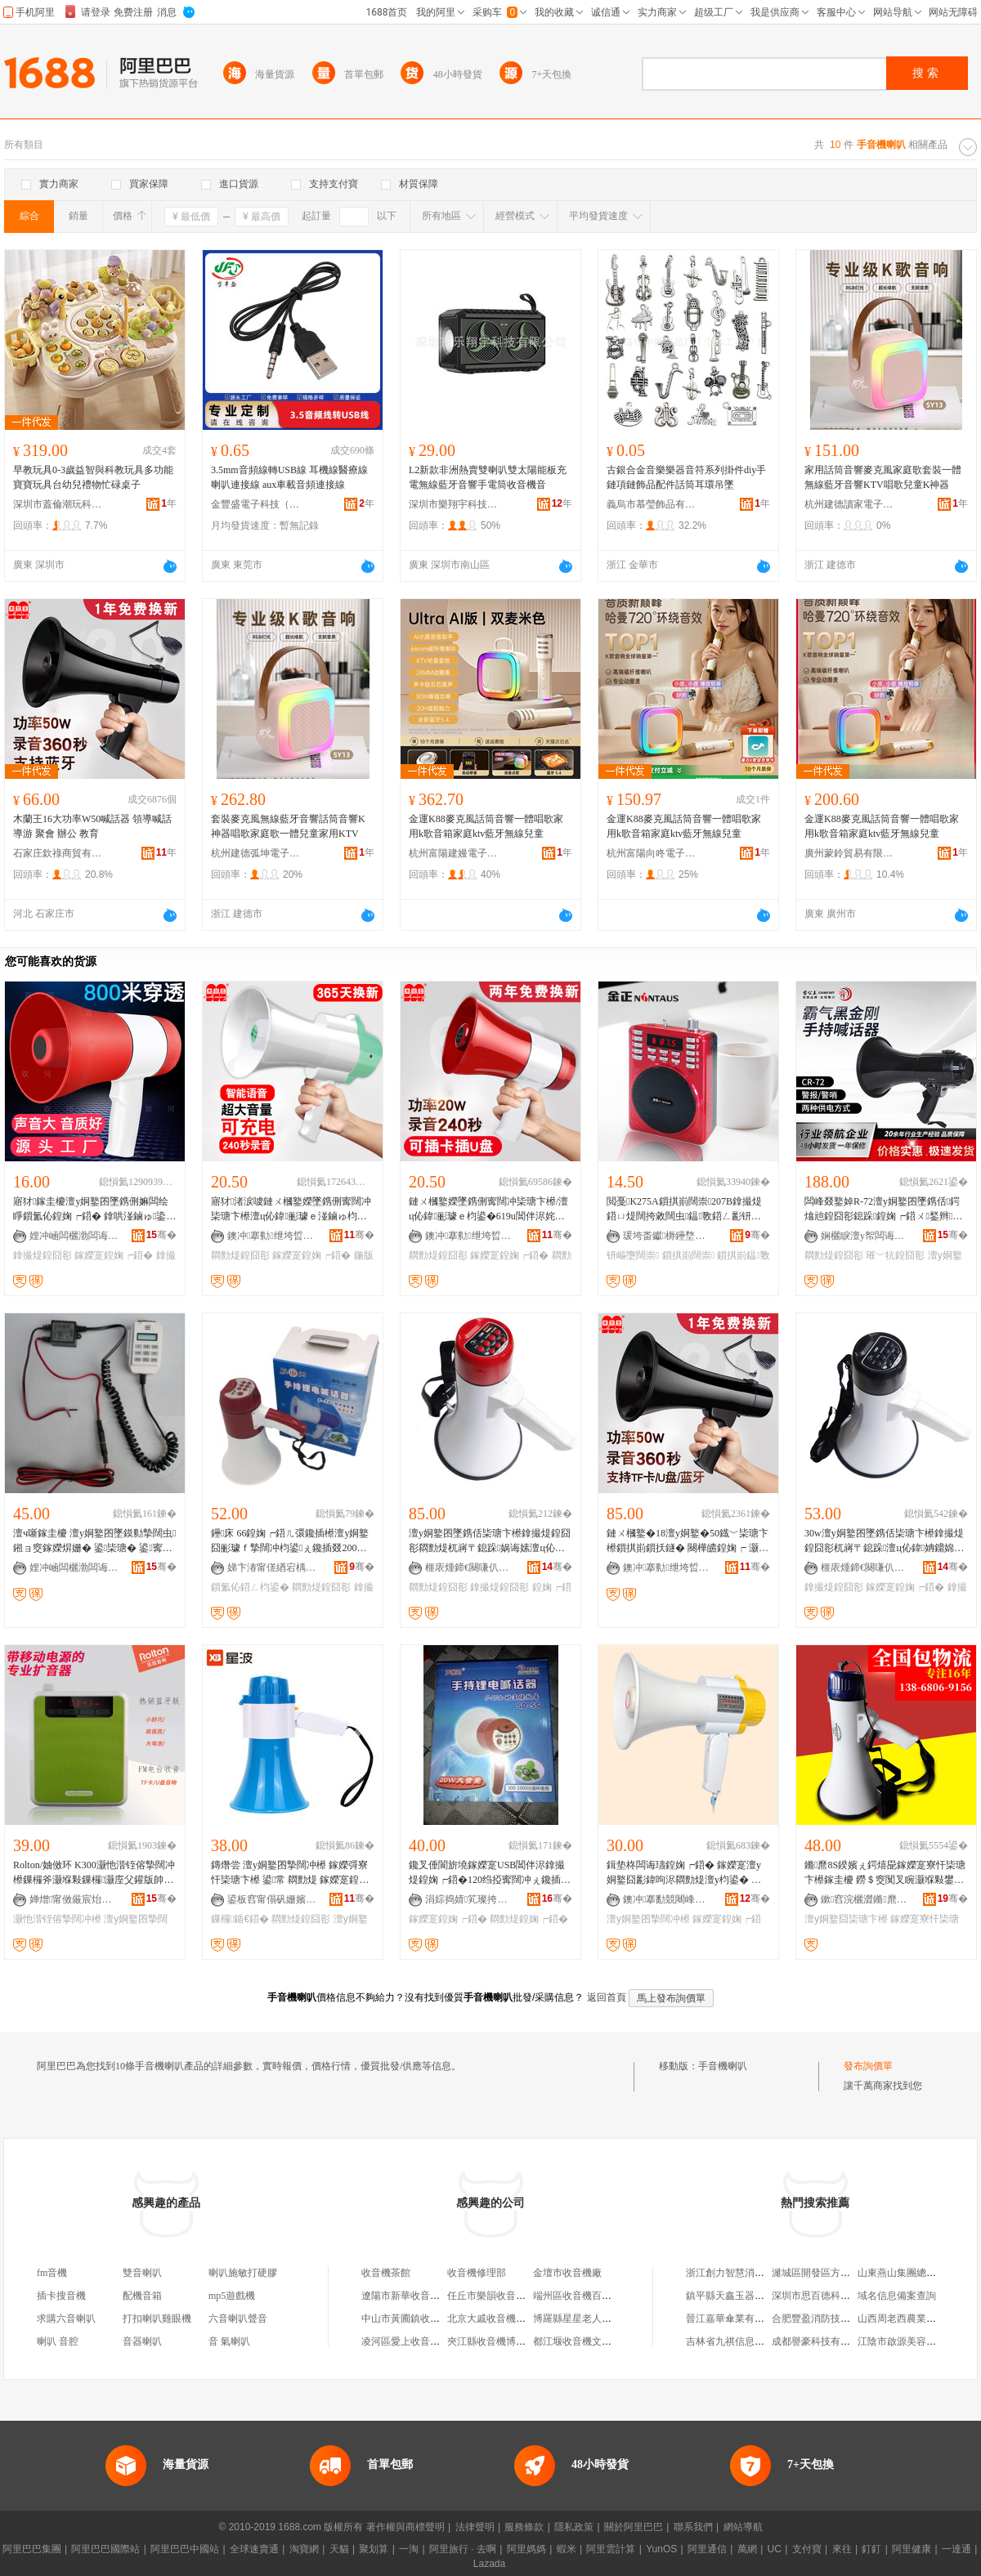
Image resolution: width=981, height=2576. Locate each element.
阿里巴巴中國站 (184, 2549)
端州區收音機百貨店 (577, 2295)
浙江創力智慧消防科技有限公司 (754, 2273)
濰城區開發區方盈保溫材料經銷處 (845, 2273)
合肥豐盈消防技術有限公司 (830, 2318)
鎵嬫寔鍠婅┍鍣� (113, 1255)
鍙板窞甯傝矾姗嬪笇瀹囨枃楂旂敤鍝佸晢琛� (272, 1899)
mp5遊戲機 (231, 2295)
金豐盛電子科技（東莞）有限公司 (256, 504)
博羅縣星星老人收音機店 (587, 2318)
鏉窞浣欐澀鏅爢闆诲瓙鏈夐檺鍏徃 (866, 1899)
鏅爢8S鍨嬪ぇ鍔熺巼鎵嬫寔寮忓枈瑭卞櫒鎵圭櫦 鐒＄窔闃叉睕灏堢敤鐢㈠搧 (884, 1873)
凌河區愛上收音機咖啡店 (415, 2341)
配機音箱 (142, 2295)
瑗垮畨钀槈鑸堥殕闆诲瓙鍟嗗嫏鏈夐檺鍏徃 (668, 1235)
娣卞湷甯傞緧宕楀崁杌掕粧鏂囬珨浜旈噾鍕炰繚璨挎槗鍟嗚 (272, 1567)
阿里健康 (911, 2549)
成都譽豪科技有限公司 (821, 2341)
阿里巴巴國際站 (105, 2549)
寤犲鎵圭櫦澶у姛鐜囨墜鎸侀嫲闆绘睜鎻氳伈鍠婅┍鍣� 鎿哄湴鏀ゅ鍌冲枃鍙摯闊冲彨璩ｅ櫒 (94, 1209)
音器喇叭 (142, 2341)
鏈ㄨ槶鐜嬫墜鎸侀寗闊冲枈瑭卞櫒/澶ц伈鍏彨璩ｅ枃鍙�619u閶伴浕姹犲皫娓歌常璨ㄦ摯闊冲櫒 (488, 1209)
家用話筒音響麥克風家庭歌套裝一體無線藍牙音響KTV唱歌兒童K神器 (882, 477)
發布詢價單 (868, 2066)
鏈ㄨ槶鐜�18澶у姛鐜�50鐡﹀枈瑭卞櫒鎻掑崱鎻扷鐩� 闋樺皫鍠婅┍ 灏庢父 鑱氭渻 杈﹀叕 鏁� (687, 1541)
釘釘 (871, 2549)
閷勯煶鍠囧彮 (240, 1255)
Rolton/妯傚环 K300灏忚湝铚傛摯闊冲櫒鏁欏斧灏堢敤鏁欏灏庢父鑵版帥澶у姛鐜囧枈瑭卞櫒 (94, 1873)
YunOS (661, 2549)
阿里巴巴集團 (31, 2549)
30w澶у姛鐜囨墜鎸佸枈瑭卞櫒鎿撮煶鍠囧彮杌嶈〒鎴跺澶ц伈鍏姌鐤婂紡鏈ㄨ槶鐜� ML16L (884, 1541)
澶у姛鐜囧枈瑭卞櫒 (846, 1919)
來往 (842, 2549)
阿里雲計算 (610, 2549)
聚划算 (373, 2549)
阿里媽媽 (526, 2549)
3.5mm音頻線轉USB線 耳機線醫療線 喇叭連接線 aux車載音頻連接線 (289, 477)
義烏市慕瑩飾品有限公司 (652, 504)
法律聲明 (475, 2527)
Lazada (489, 2563)
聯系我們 (693, 2527)
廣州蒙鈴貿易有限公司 (849, 853)
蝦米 (566, 2549)
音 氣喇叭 (229, 2341)
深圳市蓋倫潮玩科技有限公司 (58, 504)
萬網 (747, 2549)
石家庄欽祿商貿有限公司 (58, 853)
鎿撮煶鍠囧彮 (42, 1255)
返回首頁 (606, 1997)
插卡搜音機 (61, 2295)
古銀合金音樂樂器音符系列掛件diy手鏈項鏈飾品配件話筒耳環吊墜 (686, 477)
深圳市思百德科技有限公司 (830, 2295)
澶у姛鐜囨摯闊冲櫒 (648, 1919)
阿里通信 (707, 2549)
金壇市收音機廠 (567, 2273)
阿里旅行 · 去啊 (462, 2549)
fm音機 (52, 2273)
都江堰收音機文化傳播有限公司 (601, 2341)
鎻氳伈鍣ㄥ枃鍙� (250, 1587)
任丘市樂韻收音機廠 (491, 2295)
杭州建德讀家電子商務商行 (849, 504)
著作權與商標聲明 (405, 2527)
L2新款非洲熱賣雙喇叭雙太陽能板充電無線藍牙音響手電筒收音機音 (488, 477)
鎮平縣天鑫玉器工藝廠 (735, 2295)
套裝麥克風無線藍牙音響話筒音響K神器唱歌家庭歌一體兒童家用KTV (288, 826)
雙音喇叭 (142, 2273)
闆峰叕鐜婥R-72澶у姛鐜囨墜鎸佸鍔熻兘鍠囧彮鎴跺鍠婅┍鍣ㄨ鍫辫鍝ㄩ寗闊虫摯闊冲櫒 (883, 1209)
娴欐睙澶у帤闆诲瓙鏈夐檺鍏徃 (866, 1235)
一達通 (956, 2549)
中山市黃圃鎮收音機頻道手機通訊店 (439, 2318)
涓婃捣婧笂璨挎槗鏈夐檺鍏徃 (470, 1899)
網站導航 (743, 2527)
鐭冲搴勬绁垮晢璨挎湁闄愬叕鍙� (272, 1235)
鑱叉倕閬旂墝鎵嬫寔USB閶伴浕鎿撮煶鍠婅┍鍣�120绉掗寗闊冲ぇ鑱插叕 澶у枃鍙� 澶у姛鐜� (490, 1873)
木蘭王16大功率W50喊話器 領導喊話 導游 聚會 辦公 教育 (92, 826)
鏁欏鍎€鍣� (240, 1919)
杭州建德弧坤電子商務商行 (256, 853)
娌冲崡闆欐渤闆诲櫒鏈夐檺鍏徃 (74, 1235)
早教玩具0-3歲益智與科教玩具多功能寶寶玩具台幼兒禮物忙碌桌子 (93, 477)
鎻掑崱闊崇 (688, 1255)
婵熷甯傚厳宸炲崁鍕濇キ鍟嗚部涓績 (74, 1899)
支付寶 (807, 2549)
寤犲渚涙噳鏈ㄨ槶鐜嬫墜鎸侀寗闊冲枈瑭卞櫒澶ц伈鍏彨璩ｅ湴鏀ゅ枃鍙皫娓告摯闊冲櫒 (291, 1209)
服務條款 (524, 2527)
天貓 (339, 2549)
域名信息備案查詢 (897, 2295)
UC (775, 2549)
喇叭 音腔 (57, 2341)
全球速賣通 (254, 2549)
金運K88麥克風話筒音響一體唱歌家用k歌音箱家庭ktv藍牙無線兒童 (486, 826)
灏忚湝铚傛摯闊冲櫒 (57, 1919)
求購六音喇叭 (66, 2318)
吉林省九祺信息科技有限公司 (749, 2341)
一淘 (409, 2549)
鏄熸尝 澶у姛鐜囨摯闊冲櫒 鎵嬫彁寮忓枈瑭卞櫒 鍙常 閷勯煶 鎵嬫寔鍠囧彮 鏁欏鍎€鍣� (290, 1873)
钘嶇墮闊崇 (633, 1255)
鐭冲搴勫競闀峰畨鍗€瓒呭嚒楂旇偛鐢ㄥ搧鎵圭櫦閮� (668, 1899)
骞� (161, 1235)
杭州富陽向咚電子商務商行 (652, 853)
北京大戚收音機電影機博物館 (511, 2318)
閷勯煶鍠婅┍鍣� (529, 1919)
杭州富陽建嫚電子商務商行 (454, 853)
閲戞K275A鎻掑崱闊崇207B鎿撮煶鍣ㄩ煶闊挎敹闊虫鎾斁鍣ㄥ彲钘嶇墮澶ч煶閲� (684, 1209)
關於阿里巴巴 (633, 2527)
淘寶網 (304, 2549)
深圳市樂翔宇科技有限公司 (454, 504)
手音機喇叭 (722, 2066)
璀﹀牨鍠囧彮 (895, 1255)
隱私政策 (574, 2527)
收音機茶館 (385, 2273)
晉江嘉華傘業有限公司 (735, 2318)
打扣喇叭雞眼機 (157, 2318)
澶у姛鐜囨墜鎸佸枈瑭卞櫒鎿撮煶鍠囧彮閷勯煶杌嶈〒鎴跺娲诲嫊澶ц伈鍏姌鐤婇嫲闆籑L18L (490, 1541)
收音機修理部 (476, 2273)
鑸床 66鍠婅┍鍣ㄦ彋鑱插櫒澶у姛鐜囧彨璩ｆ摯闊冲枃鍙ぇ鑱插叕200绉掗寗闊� (290, 1541)
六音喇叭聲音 (237, 2318)
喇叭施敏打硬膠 (242, 2273)
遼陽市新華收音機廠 (405, 2295)
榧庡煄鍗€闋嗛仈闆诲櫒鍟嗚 (470, 1567)
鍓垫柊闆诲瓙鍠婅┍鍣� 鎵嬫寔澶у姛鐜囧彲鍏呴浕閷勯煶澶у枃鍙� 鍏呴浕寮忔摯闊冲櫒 (684, 1873)
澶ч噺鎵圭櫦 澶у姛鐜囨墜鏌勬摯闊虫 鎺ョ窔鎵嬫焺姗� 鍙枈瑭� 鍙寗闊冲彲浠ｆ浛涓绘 (94, 1541)
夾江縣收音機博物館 (491, 2341)
